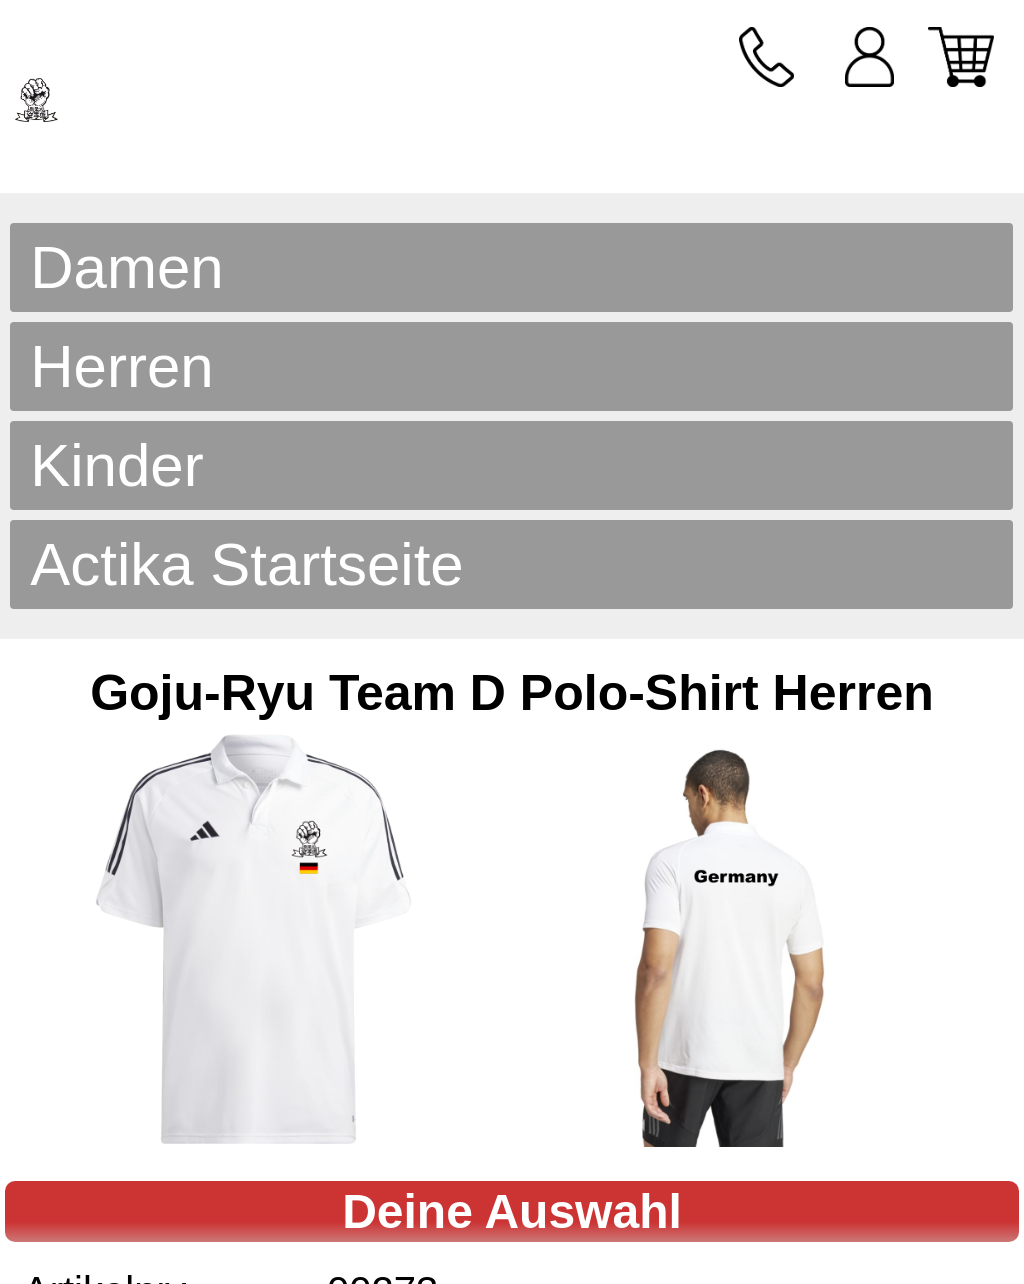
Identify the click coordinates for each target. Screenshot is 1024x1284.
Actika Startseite (247, 564)
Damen (126, 267)
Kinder (116, 465)
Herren (121, 366)
